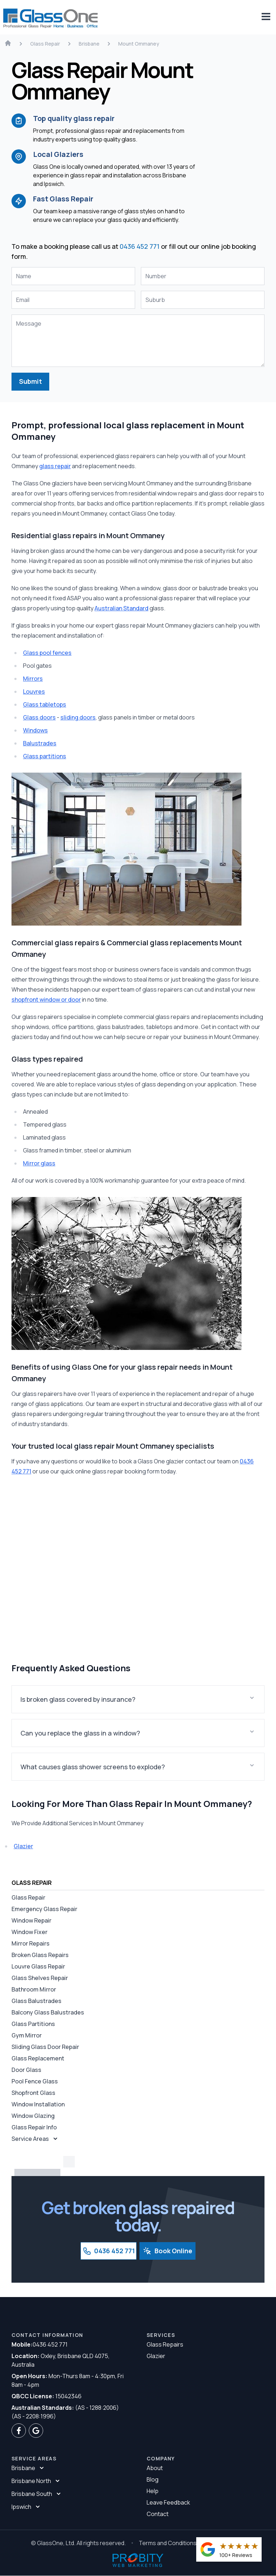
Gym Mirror (27, 2035)
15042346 (47, 2396)
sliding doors (78, 717)
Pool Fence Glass (35, 2081)
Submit (30, 381)
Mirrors (33, 679)
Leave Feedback (168, 2503)
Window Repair (31, 1920)
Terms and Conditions (168, 2543)
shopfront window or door (46, 999)
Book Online (167, 2251)
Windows (35, 730)
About (155, 2468)
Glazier (23, 1846)
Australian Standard (121, 608)
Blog (152, 2480)
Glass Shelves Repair (40, 1978)
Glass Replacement (38, 2058)
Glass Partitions (33, 2024)
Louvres (34, 691)
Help (152, 2491)
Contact (158, 2514)
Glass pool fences (47, 653)
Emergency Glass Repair (44, 1909)
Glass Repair (28, 1897)
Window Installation (38, 2104)
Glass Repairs (165, 2345)
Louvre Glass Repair (38, 1966)
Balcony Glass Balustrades (48, 2012)
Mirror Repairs (31, 1943)
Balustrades (39, 743)
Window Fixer (29, 1932)
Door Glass (26, 2070)
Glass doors (39, 717)
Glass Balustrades (36, 2001)
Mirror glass (39, 1163)
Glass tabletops (44, 704)
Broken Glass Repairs (40, 1955)
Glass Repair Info (34, 2127)
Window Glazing (33, 2116)
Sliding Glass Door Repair (45, 2047)
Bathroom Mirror (34, 1989)
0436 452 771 (140, 246)
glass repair (55, 466)
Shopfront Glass (33, 2093)
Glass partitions (44, 756)
